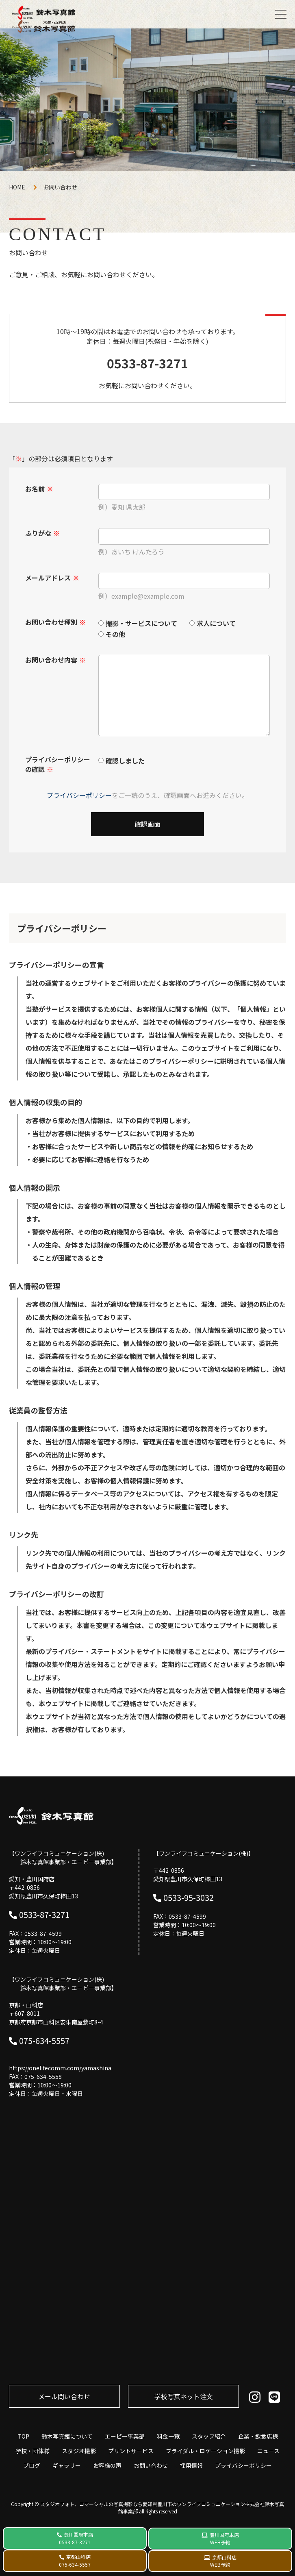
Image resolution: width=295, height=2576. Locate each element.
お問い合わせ (151, 2465)
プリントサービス (131, 2451)
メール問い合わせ (64, 2396)
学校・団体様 (32, 2451)
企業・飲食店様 (258, 2436)
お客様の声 (107, 2465)
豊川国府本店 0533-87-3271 (76, 2538)
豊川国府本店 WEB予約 (224, 2538)
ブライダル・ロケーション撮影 (205, 2451)
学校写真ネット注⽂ (183, 2396)
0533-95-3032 (188, 1897)
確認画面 (147, 824)
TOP (23, 2436)
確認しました (125, 760)
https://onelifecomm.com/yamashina (60, 2068)
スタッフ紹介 (209, 2436)
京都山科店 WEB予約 (223, 2561)
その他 (115, 634)
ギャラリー (66, 2465)
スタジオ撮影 (79, 2451)
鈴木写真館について (67, 2436)
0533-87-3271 (147, 363)
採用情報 (191, 2465)
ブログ (31, 2465)
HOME (17, 187)
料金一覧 (168, 2436)
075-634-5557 (44, 2040)
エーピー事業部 (125, 2436)
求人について (216, 623)
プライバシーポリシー (79, 795)
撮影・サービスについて (141, 623)
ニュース (268, 2451)
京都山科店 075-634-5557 (75, 2560)
